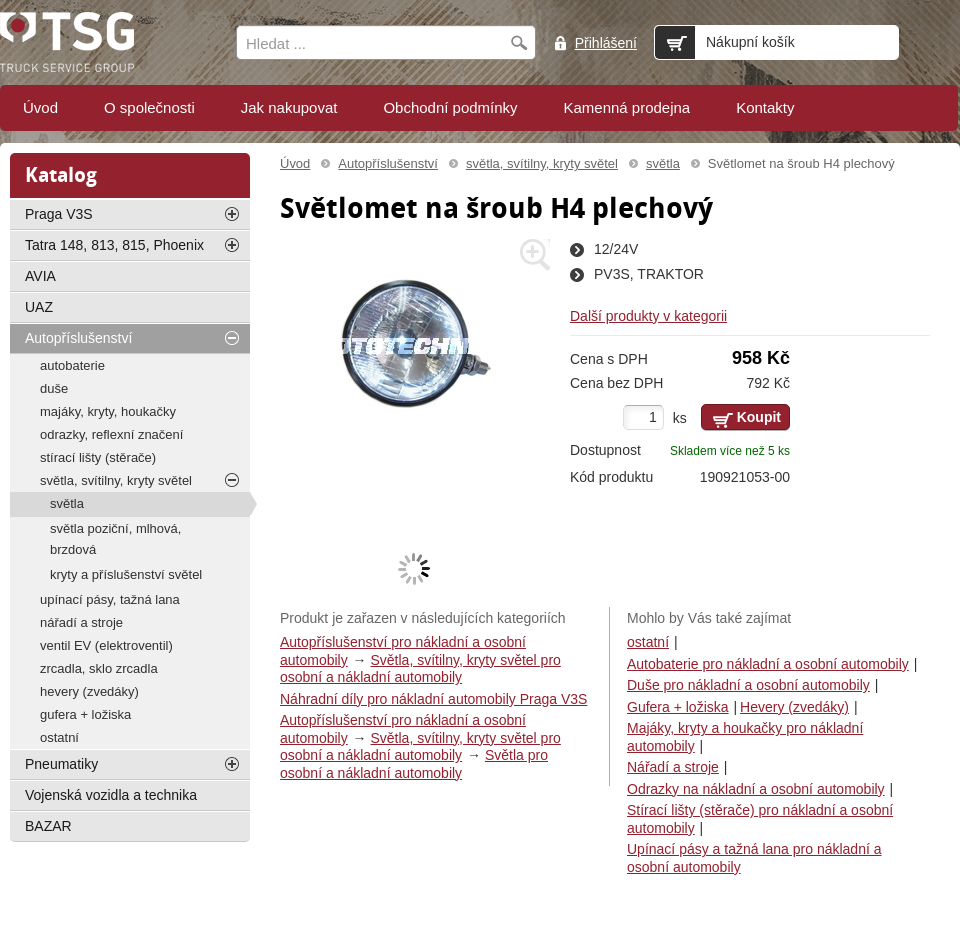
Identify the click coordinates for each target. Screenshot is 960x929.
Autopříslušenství (388, 163)
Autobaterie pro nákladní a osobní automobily (768, 664)
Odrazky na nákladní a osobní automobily (756, 789)
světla (663, 163)
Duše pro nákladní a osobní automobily (748, 685)
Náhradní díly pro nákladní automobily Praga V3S (433, 699)
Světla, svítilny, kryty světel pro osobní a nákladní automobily (420, 669)
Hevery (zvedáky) (794, 707)
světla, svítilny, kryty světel (542, 163)
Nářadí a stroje (673, 767)
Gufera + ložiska (678, 707)
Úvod (295, 163)
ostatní (648, 642)
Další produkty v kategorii (648, 316)
